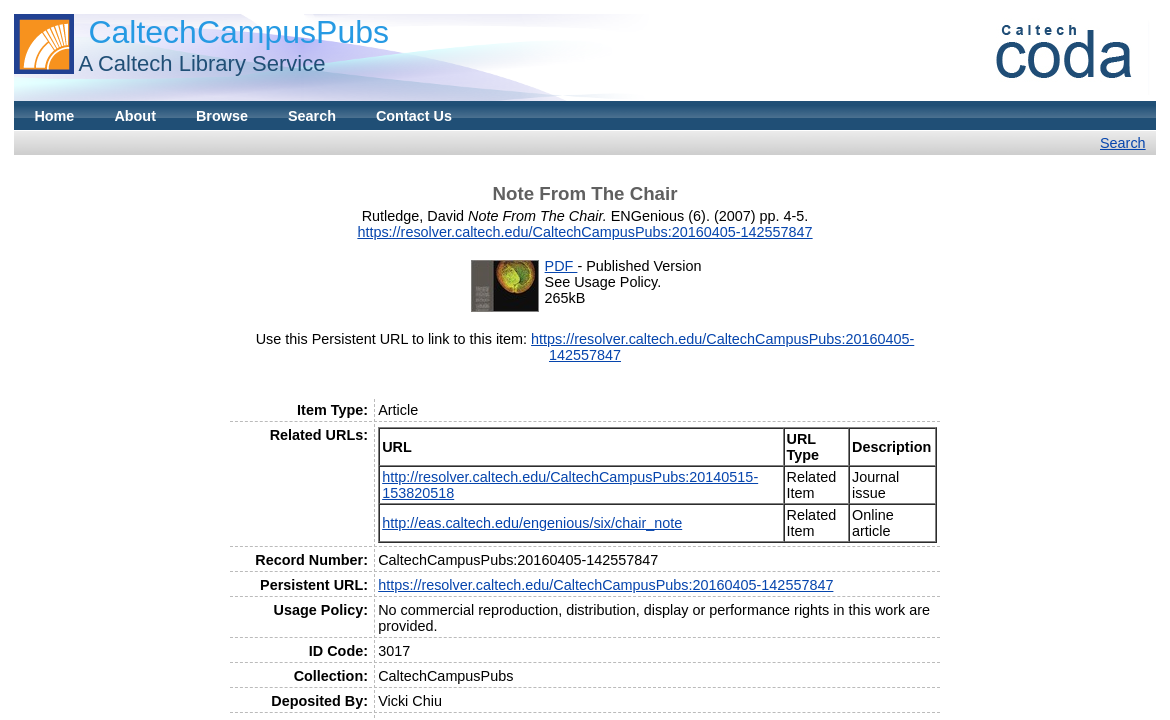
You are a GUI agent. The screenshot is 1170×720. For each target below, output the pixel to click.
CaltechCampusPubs (238, 32)
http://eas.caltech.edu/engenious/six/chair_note (532, 523)
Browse (222, 116)
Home (54, 116)
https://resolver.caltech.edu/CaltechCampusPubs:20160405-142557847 (584, 232)
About (135, 116)
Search (312, 116)
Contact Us (414, 116)
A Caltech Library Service (201, 63)
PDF (561, 266)
